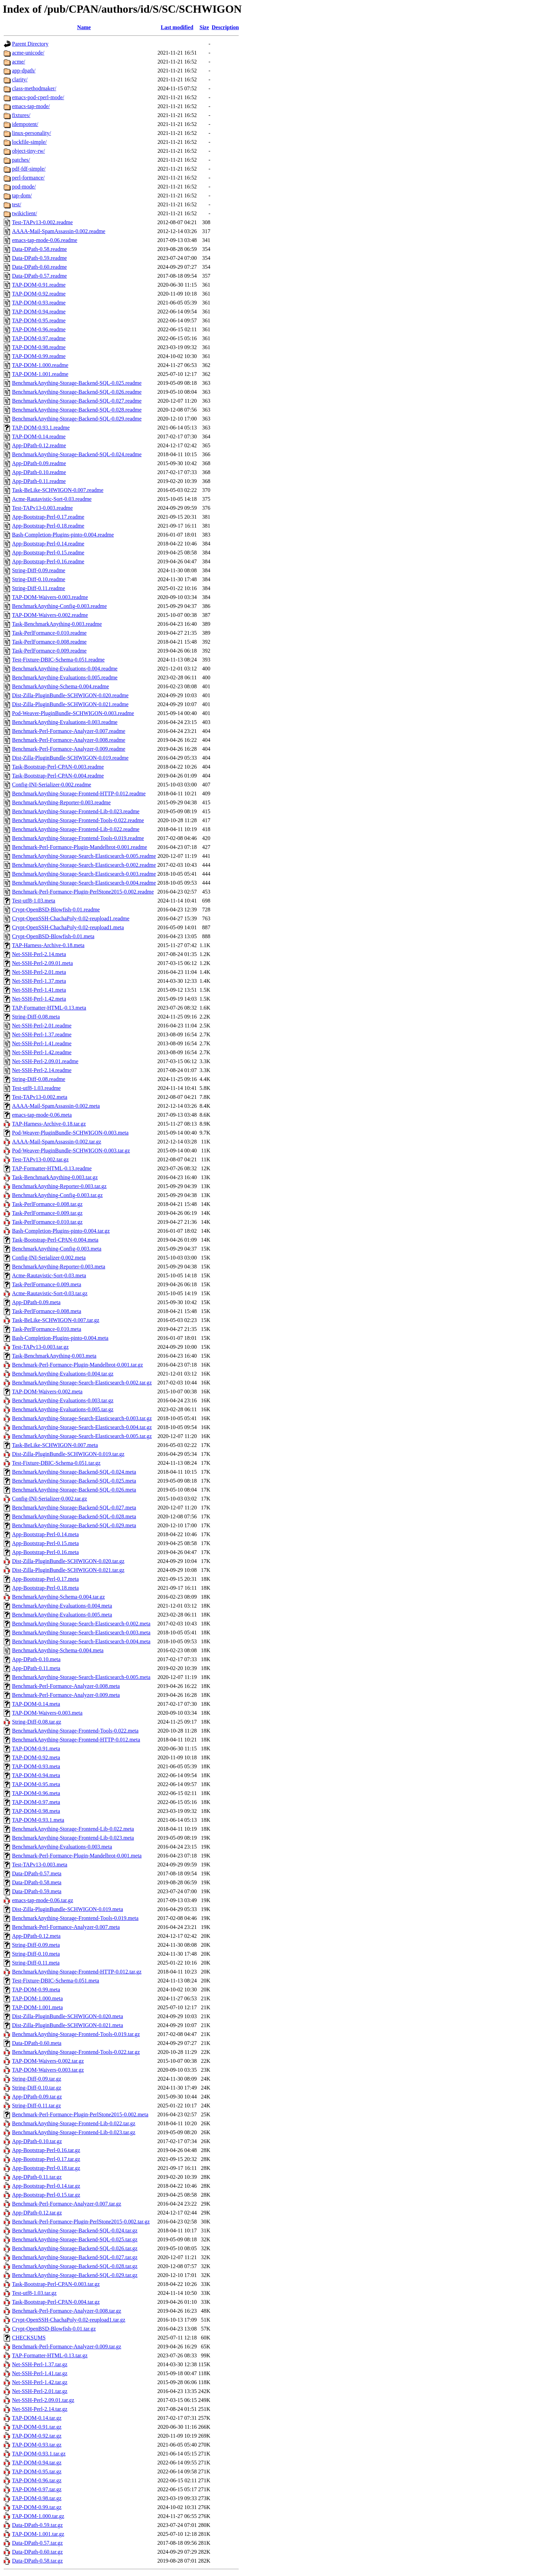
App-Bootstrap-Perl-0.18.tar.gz (46, 2168)
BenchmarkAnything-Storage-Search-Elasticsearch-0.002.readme (84, 865)
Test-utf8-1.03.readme (36, 1088)
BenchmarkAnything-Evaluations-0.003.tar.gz (62, 1400)
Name (84, 27)
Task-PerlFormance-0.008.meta (46, 1311)
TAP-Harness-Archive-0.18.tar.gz (49, 1124)
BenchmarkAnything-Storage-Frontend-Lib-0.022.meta (73, 1829)
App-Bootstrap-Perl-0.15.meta (45, 1543)
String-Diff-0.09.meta (36, 1945)
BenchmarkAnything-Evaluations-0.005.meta (62, 1615)
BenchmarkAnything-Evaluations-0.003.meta (62, 1847)
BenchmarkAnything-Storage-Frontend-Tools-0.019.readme (78, 838)
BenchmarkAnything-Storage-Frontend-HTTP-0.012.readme (78, 793)
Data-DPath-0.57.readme (39, 276)
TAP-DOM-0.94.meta (36, 1775)
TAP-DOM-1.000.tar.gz (38, 2516)
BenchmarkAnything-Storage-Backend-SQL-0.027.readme (77, 401)
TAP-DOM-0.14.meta (36, 1704)
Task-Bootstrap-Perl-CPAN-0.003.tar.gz (56, 2284)
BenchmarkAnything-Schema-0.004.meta (58, 1650)
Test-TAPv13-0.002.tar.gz (40, 1159)
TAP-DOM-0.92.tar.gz (36, 2436)
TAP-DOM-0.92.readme (39, 294)
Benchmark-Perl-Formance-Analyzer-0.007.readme (68, 731)
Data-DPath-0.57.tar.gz (37, 2543)
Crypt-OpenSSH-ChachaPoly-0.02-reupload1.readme (70, 918)
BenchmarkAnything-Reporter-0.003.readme (61, 802)
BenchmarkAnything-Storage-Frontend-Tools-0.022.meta (75, 1731)
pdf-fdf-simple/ (29, 169)
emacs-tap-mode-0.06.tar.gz (42, 1900)
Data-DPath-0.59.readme (39, 258)
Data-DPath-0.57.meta (36, 1873)
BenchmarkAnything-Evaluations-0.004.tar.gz (62, 1374)
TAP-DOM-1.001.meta (37, 2007)
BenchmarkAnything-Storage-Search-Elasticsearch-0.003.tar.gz (82, 1418)
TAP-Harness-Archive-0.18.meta (48, 945)
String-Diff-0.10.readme (38, 579)
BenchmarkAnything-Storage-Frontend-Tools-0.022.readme (78, 820)
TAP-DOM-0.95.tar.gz (36, 2471)
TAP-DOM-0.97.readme (39, 338)
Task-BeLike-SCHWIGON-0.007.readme (57, 490)
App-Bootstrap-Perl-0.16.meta (45, 1552)
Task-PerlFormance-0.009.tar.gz (47, 1213)
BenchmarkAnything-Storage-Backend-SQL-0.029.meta (74, 1525)
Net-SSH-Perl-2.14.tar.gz (39, 2409)
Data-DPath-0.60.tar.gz (37, 2552)
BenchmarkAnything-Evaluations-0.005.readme (64, 677)
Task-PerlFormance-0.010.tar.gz (47, 1222)
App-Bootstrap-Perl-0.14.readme (48, 544)
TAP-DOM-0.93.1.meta (38, 1820)
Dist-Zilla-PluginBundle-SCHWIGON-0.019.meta (67, 1909)
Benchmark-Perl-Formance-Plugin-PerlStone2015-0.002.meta (80, 2114)
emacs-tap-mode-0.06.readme (44, 240)
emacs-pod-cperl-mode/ (38, 97)
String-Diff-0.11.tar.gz (36, 2105)
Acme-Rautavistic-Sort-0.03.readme (52, 499)
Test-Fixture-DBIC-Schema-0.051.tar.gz (56, 1463)
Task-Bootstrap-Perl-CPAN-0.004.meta (55, 1240)
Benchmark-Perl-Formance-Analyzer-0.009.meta (66, 1695)
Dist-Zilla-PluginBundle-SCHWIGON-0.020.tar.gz (68, 1561)
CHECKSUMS (29, 2338)
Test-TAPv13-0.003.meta (39, 1864)
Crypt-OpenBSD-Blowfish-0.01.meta (53, 936)
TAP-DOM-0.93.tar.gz (36, 2445)
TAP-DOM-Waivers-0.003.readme (50, 597)
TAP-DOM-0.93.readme (39, 303)
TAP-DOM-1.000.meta (37, 1998)
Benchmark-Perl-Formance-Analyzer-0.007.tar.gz (66, 2204)
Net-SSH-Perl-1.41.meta (39, 990)
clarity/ (19, 79)
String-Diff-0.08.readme (38, 1079)
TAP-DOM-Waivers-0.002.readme (50, 615)
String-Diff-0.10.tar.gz (36, 2088)
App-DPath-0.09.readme (39, 463)
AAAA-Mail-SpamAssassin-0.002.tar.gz (56, 1142)
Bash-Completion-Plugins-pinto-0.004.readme (63, 535)
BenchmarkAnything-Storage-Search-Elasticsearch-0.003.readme (84, 874)
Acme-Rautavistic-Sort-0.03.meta (49, 1275)
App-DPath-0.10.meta (36, 1659)
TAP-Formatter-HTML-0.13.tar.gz (49, 2355)
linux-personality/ (31, 133)
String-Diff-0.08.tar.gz (36, 1722)
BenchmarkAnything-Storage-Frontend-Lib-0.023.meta (73, 1838)
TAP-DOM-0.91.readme (39, 285)
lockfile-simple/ (29, 142)
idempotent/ (25, 124)
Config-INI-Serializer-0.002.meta (49, 1258)
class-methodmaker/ (34, 88)
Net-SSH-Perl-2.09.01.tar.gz (43, 2400)
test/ (16, 204)
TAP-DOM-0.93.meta (36, 1766)
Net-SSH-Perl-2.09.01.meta (42, 963)
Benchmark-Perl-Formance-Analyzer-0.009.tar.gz (66, 2346)
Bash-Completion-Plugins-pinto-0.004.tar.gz (61, 1231)
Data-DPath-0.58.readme (39, 249)
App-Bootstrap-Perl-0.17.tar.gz (46, 2159)
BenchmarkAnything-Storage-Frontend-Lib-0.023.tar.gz (73, 2132)
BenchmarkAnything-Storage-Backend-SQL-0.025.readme (77, 383)
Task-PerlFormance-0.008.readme (49, 642)
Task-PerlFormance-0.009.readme (49, 651)
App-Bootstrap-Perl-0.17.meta (45, 1579)
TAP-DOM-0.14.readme (39, 436)
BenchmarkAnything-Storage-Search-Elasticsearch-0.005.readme (84, 856)
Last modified (177, 27)
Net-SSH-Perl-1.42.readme (41, 1052)
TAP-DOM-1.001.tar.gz (38, 2534)
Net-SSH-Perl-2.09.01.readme (45, 1061)
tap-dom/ (22, 195)
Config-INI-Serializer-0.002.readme (51, 784)
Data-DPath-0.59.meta (36, 1891)
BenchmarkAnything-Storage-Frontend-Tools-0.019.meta (75, 1918)
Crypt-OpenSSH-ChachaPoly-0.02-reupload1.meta (68, 927)
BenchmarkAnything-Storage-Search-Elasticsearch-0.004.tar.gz (82, 1427)
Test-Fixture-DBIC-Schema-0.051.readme (58, 660)
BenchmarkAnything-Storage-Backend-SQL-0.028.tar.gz (75, 2266)
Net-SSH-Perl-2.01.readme (41, 1025)
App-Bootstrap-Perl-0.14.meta (45, 1534)
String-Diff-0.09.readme (38, 570)
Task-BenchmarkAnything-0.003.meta (54, 1356)
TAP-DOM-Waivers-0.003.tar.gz (48, 2070)
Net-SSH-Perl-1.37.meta (39, 981)
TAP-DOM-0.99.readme (39, 356)
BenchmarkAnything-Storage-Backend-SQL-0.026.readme (77, 392)
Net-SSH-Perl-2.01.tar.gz (39, 2391)
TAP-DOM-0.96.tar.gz (36, 2480)
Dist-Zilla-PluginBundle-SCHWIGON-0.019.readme (70, 758)
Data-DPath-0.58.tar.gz (37, 2561)
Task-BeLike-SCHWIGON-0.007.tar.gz (55, 1320)
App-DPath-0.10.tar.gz (37, 2141)
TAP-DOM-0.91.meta (36, 1748)
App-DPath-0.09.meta (36, 1302)
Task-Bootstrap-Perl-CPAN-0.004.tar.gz (56, 2302)
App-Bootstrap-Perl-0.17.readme (48, 517)
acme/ (18, 62)
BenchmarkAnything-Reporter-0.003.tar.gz (59, 1186)
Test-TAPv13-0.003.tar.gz (40, 1347)
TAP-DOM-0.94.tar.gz (36, 2462)
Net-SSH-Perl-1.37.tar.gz (39, 2364)
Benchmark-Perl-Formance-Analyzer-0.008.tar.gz (66, 2311)
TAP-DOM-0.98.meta (36, 1811)
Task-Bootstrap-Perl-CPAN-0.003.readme (58, 767)
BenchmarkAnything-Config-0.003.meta (56, 1249)
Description (225, 27)
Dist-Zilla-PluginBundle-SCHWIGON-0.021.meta (67, 2025)
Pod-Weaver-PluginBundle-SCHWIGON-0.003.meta (70, 1133)
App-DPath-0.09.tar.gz (37, 2097)
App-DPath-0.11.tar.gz (37, 2177)
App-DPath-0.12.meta (36, 1936)
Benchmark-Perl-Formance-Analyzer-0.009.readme (68, 749)
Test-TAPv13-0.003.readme (42, 508)
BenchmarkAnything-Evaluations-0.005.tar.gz (62, 1409)
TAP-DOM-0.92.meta (36, 1757)
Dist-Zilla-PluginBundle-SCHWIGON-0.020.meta (67, 2016)
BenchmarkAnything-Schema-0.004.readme (60, 686)
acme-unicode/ (28, 53)
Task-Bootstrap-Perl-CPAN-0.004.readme (58, 776)
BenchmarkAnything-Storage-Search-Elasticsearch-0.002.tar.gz (82, 1382)
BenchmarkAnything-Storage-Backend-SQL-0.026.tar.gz (75, 2248)
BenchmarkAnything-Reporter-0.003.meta (58, 1266)
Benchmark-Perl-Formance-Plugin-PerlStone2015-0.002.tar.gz (81, 2221)
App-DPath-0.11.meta (36, 1668)
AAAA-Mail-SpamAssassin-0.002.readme (58, 231)
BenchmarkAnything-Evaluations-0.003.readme (64, 722)
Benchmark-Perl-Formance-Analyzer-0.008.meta (66, 1686)
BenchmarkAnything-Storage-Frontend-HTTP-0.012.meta (76, 1740)
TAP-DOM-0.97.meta (36, 1802)
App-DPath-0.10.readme (39, 472)
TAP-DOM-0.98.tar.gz (36, 2498)
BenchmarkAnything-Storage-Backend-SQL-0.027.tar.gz (75, 2257)
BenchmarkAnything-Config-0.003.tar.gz (57, 1195)
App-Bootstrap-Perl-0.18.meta (45, 1588)
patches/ (21, 160)
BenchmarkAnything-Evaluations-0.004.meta (62, 1606)
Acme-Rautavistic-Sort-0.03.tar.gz (49, 1293)
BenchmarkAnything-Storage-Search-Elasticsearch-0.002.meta (81, 1623)
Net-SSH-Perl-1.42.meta (39, 999)
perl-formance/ (28, 178)
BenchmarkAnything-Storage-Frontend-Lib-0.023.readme (75, 811)
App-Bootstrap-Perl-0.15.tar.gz (46, 2195)
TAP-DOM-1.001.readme (40, 374)
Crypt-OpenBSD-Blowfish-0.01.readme (56, 909)
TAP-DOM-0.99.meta (36, 1989)
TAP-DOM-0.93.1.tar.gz (39, 2454)
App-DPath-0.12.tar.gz (37, 2213)
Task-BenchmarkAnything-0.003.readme (57, 624)
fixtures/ (21, 115)
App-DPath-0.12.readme (39, 445)
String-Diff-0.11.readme (38, 588)
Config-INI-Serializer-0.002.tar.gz (49, 1499)
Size (204, 27)
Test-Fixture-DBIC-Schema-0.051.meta (55, 1980)
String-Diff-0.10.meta (36, 1954)
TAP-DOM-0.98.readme (39, 347)
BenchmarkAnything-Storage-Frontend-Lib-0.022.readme (75, 829)
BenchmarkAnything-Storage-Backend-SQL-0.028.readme (77, 410)
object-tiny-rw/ (28, 151)
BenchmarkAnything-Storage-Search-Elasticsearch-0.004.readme (84, 883)
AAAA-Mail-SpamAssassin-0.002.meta (56, 1106)
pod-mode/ (24, 186)
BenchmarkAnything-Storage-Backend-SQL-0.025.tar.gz (75, 2239)
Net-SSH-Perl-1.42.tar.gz (39, 2382)
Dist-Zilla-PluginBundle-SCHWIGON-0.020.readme (70, 695)
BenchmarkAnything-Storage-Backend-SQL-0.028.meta (74, 1516)
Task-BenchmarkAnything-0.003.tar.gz (55, 1177)
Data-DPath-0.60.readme (39, 267)
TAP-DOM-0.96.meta (36, 1793)
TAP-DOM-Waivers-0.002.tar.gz (48, 2061)
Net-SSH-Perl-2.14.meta (39, 954)
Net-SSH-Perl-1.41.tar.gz (39, 2373)
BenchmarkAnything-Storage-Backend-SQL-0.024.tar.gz (75, 2230)
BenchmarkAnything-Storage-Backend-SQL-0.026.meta (74, 1490)
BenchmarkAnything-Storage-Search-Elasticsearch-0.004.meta (81, 1641)
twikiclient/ (24, 213)
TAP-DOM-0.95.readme (39, 320)
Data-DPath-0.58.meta (36, 1882)
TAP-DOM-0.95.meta (36, 1784)
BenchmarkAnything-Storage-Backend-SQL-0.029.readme (77, 419)
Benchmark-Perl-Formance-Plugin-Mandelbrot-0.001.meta (77, 1856)
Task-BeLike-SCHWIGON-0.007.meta (55, 1445)
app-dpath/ (23, 70)
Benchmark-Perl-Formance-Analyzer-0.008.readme (68, 740)
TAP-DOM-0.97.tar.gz (36, 2489)
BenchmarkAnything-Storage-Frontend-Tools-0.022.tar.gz (76, 2052)
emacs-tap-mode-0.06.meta (42, 1115)
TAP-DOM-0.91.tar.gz (36, 2427)
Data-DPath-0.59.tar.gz (37, 2525)
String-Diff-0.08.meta (36, 1017)
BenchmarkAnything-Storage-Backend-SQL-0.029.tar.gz (75, 2275)
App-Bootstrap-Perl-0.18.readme (48, 526)
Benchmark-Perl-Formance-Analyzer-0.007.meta (66, 1927)
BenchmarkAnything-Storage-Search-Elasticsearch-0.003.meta (81, 1632)
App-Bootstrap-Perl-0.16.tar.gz (46, 2150)
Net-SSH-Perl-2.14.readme (41, 1070)
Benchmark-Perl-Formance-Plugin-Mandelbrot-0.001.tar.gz (77, 1365)
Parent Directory (30, 44)
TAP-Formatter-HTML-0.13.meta (49, 1008)
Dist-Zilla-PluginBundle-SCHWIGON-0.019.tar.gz (68, 1454)
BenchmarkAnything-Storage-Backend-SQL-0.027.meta (74, 1507)
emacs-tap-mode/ (31, 106)
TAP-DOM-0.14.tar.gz (36, 2418)
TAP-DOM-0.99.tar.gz (36, 2507)
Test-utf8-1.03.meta (33, 901)
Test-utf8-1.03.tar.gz (34, 2293)
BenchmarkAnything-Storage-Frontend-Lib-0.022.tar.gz (73, 2123)
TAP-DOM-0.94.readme (39, 311)
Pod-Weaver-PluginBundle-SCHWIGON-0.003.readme (73, 713)
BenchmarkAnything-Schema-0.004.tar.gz (58, 1597)
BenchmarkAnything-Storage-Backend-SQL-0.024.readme (77, 454)
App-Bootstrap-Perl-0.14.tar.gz (46, 2186)
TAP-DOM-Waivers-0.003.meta (47, 1713)
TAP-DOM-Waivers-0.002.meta (47, 1391)
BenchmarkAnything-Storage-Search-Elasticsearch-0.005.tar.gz (82, 1436)
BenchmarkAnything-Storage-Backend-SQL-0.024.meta (74, 1472)
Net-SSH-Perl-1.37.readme (41, 1034)
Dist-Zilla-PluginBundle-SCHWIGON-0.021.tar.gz (68, 1570)
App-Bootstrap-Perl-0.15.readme (48, 552)
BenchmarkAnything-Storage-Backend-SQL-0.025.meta (74, 1481)
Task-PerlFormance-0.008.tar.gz (47, 1204)
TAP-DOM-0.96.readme (39, 329)
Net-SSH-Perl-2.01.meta (39, 972)
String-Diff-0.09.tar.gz (36, 2079)
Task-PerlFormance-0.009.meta (46, 1284)
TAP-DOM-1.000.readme (40, 365)
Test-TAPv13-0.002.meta (39, 1097)
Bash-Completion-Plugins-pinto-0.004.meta (60, 1338)
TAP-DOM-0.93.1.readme (41, 427)
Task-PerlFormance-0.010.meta (46, 1329)
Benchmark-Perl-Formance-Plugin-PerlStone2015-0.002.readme (83, 892)
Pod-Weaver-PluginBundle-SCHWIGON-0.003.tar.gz (71, 1150)
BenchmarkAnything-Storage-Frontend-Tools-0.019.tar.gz (76, 2034)
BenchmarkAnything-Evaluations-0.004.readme (64, 668)
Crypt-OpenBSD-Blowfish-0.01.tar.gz (54, 2329)
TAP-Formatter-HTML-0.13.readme (52, 1168)
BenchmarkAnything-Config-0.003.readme (59, 606)
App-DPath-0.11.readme (39, 481)
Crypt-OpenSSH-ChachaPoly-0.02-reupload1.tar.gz (68, 2320)
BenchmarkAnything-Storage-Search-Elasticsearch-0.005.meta (81, 1677)
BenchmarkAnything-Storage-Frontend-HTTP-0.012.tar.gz (76, 1972)
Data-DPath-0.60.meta (36, 2043)
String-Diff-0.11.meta (36, 1963)
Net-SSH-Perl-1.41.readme (41, 1043)
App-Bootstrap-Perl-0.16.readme (48, 561)
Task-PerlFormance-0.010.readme (49, 633)
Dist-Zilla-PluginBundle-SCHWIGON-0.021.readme (70, 704)
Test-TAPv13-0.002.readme (42, 222)
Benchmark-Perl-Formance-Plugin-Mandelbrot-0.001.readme (79, 847)
